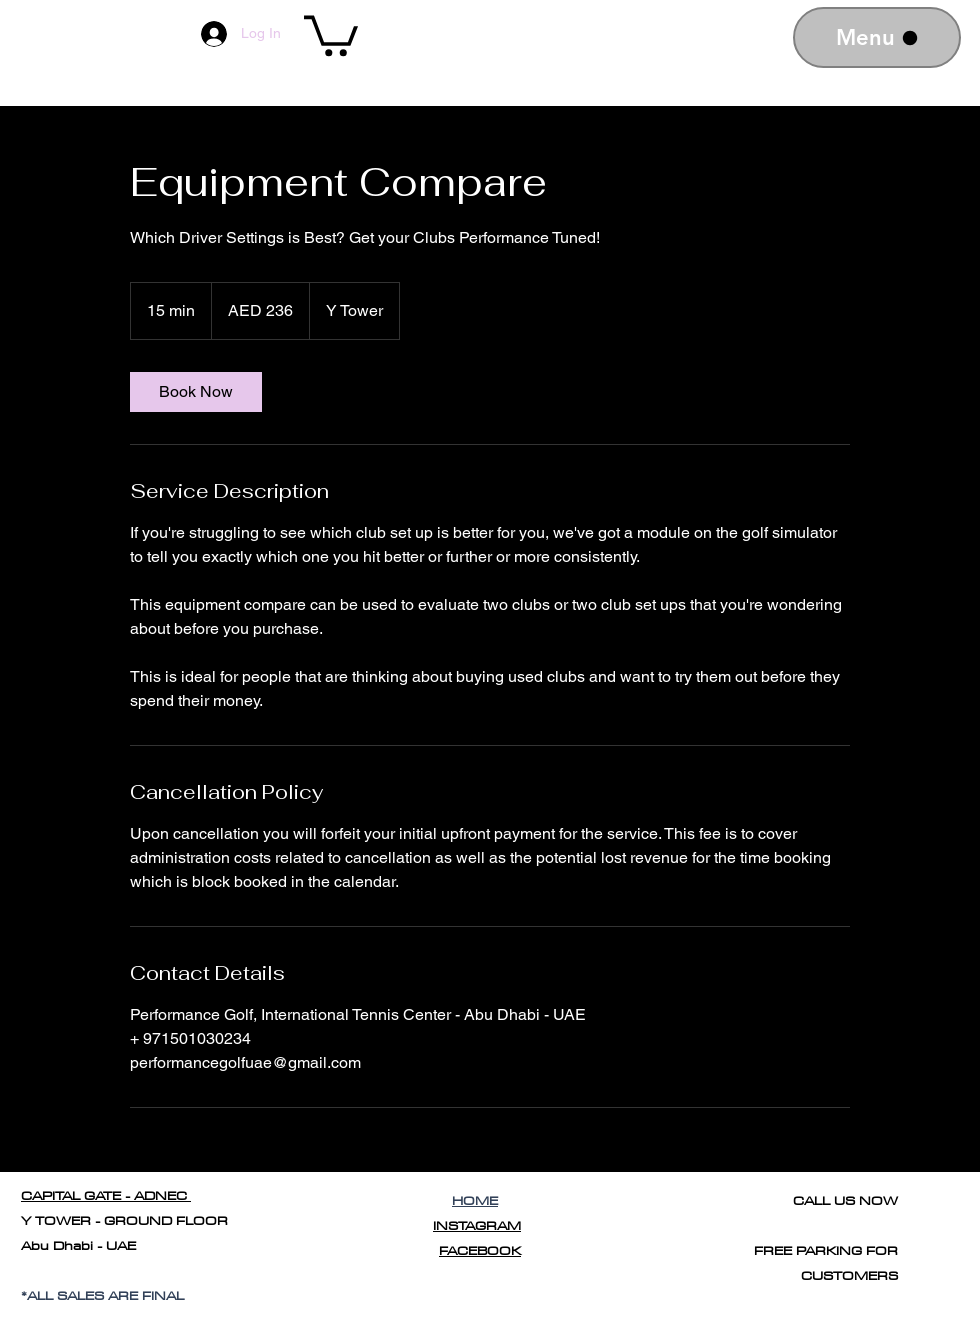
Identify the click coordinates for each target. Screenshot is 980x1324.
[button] (331, 33)
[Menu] (877, 37)
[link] (196, 392)
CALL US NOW (845, 1200)
